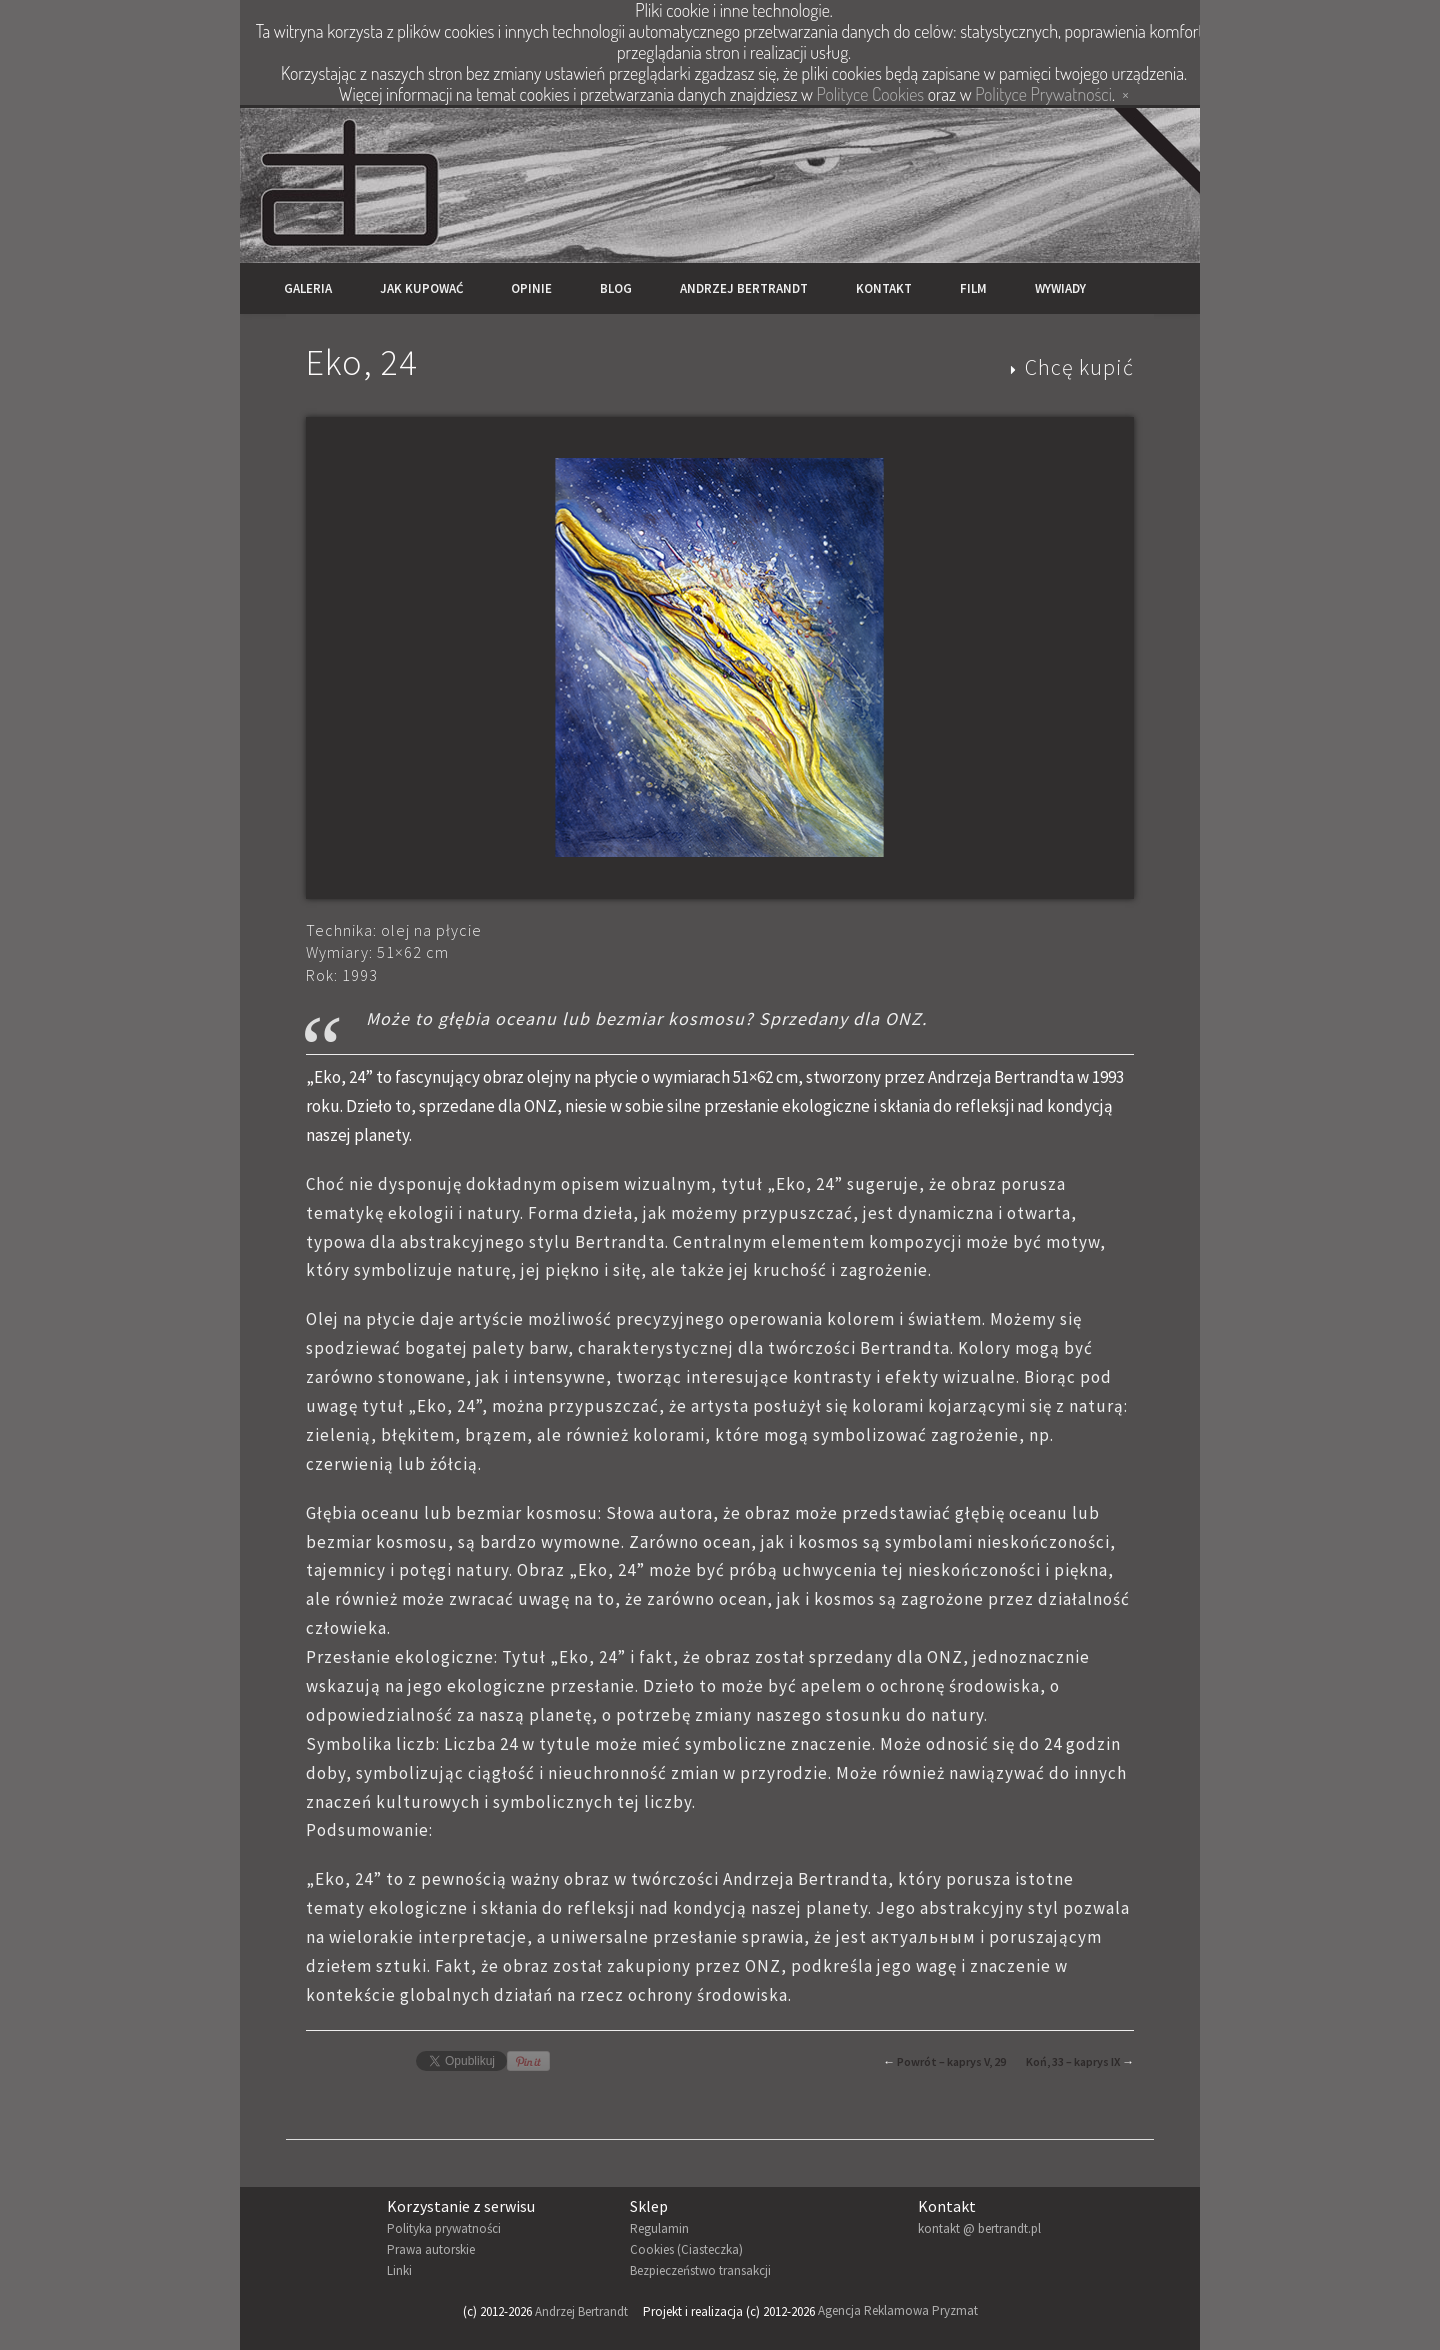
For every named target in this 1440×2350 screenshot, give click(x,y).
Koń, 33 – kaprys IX (1073, 2061)
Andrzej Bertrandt (744, 288)
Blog (616, 288)
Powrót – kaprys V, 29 (951, 2061)
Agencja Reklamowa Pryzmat (898, 2311)
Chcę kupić (1079, 367)
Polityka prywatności (444, 2228)
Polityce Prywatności (1043, 94)
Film (973, 288)
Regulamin (659, 2228)
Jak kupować (421, 288)
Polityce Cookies (870, 94)
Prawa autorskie (431, 2249)
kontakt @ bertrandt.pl (979, 2228)
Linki (399, 2270)
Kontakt (884, 288)
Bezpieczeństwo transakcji (700, 2270)
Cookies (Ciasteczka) (686, 2249)
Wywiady (1060, 288)
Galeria (308, 288)
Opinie (531, 288)
